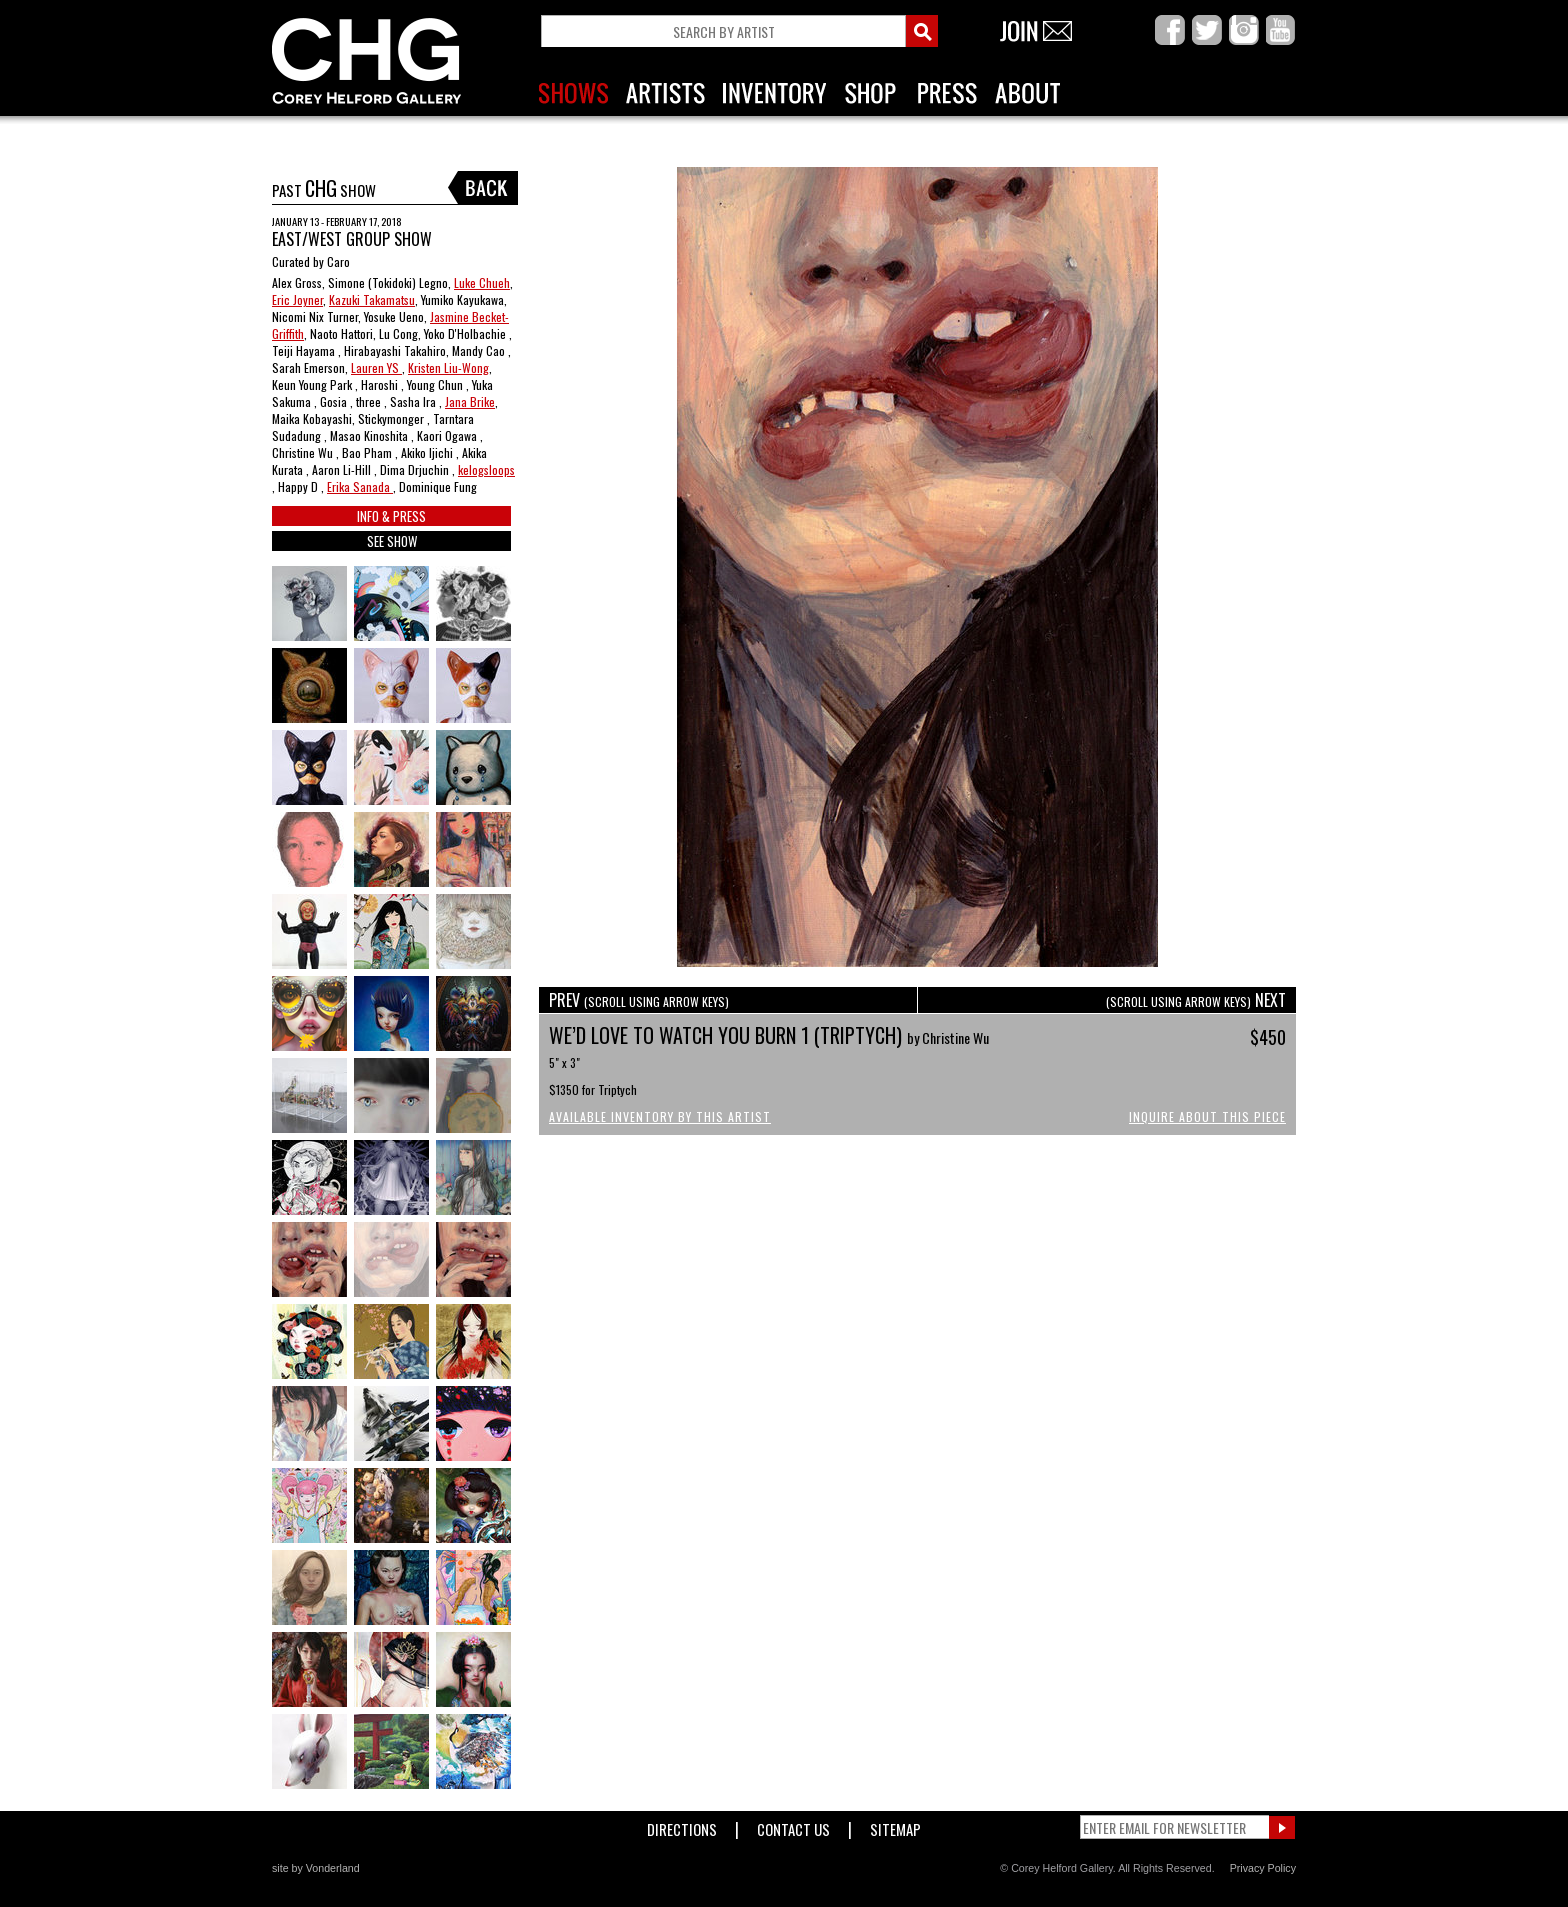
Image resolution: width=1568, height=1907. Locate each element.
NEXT (1196, 1000)
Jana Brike (470, 401)
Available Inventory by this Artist (660, 1116)
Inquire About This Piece (1207, 1116)
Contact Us (793, 1825)
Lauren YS (376, 367)
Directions (682, 1825)
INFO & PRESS (391, 516)
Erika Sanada (360, 486)
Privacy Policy (1263, 1868)
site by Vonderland (316, 1868)
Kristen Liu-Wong (448, 367)
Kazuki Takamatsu (372, 299)
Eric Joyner (297, 299)
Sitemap (895, 1825)
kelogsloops (486, 469)
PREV (639, 1000)
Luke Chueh (482, 282)
